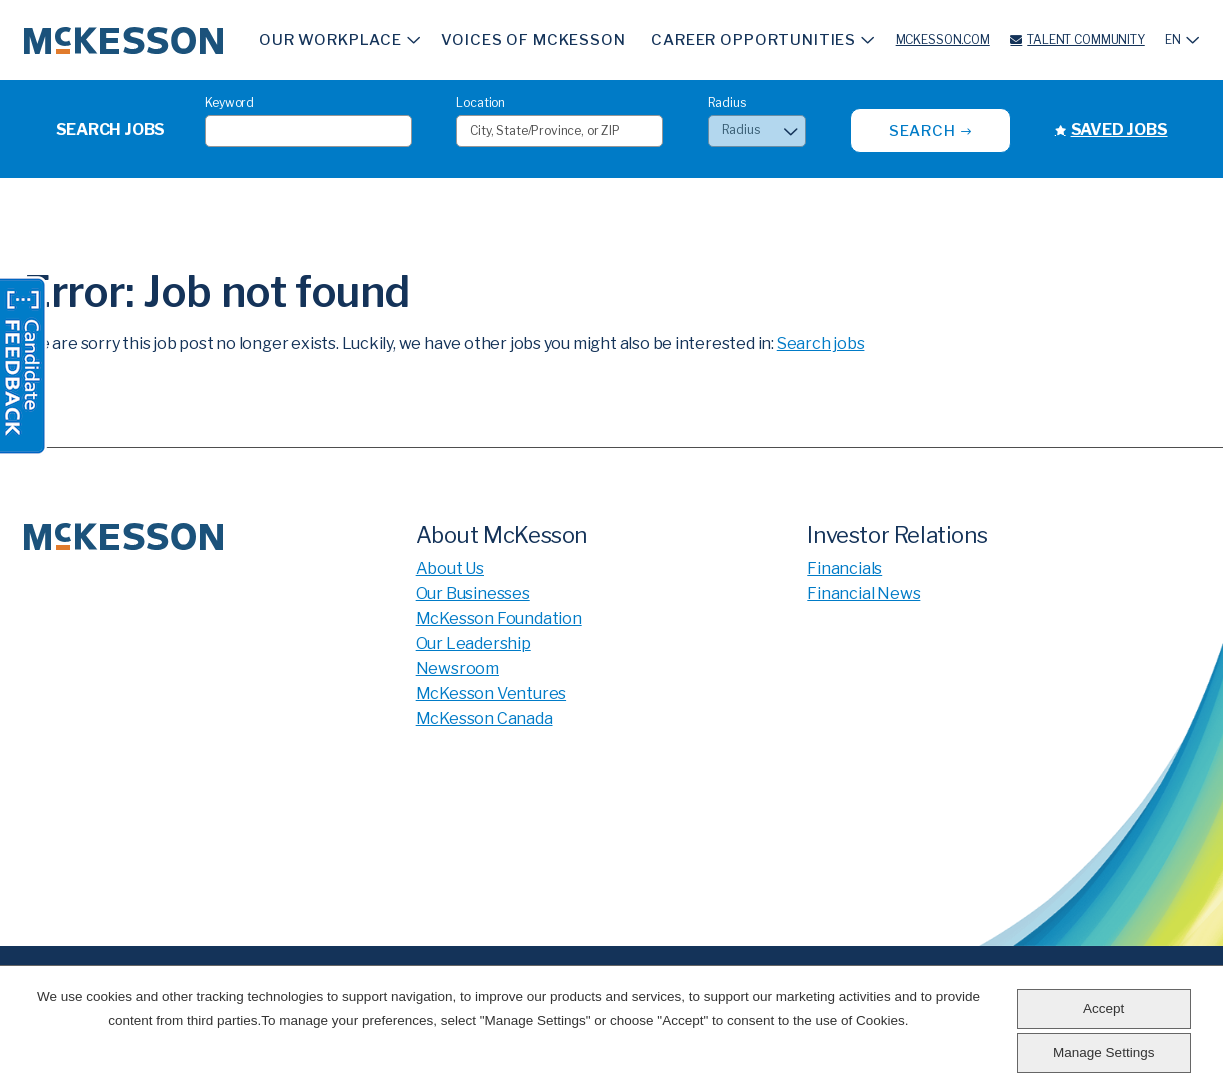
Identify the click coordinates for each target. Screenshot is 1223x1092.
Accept (1103, 1008)
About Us (450, 568)
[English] (1182, 40)
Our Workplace (330, 40)
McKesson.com (943, 40)
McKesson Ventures (491, 693)
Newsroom (457, 668)
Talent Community (1085, 40)
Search (922, 131)
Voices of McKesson (533, 40)
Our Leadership (473, 643)
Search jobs (821, 343)
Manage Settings (1103, 1052)
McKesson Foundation (499, 618)
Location (480, 102)
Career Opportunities (753, 40)
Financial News (863, 593)
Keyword (229, 102)
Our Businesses (473, 593)
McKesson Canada (484, 718)
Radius (727, 102)
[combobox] (559, 131)
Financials (844, 568)
